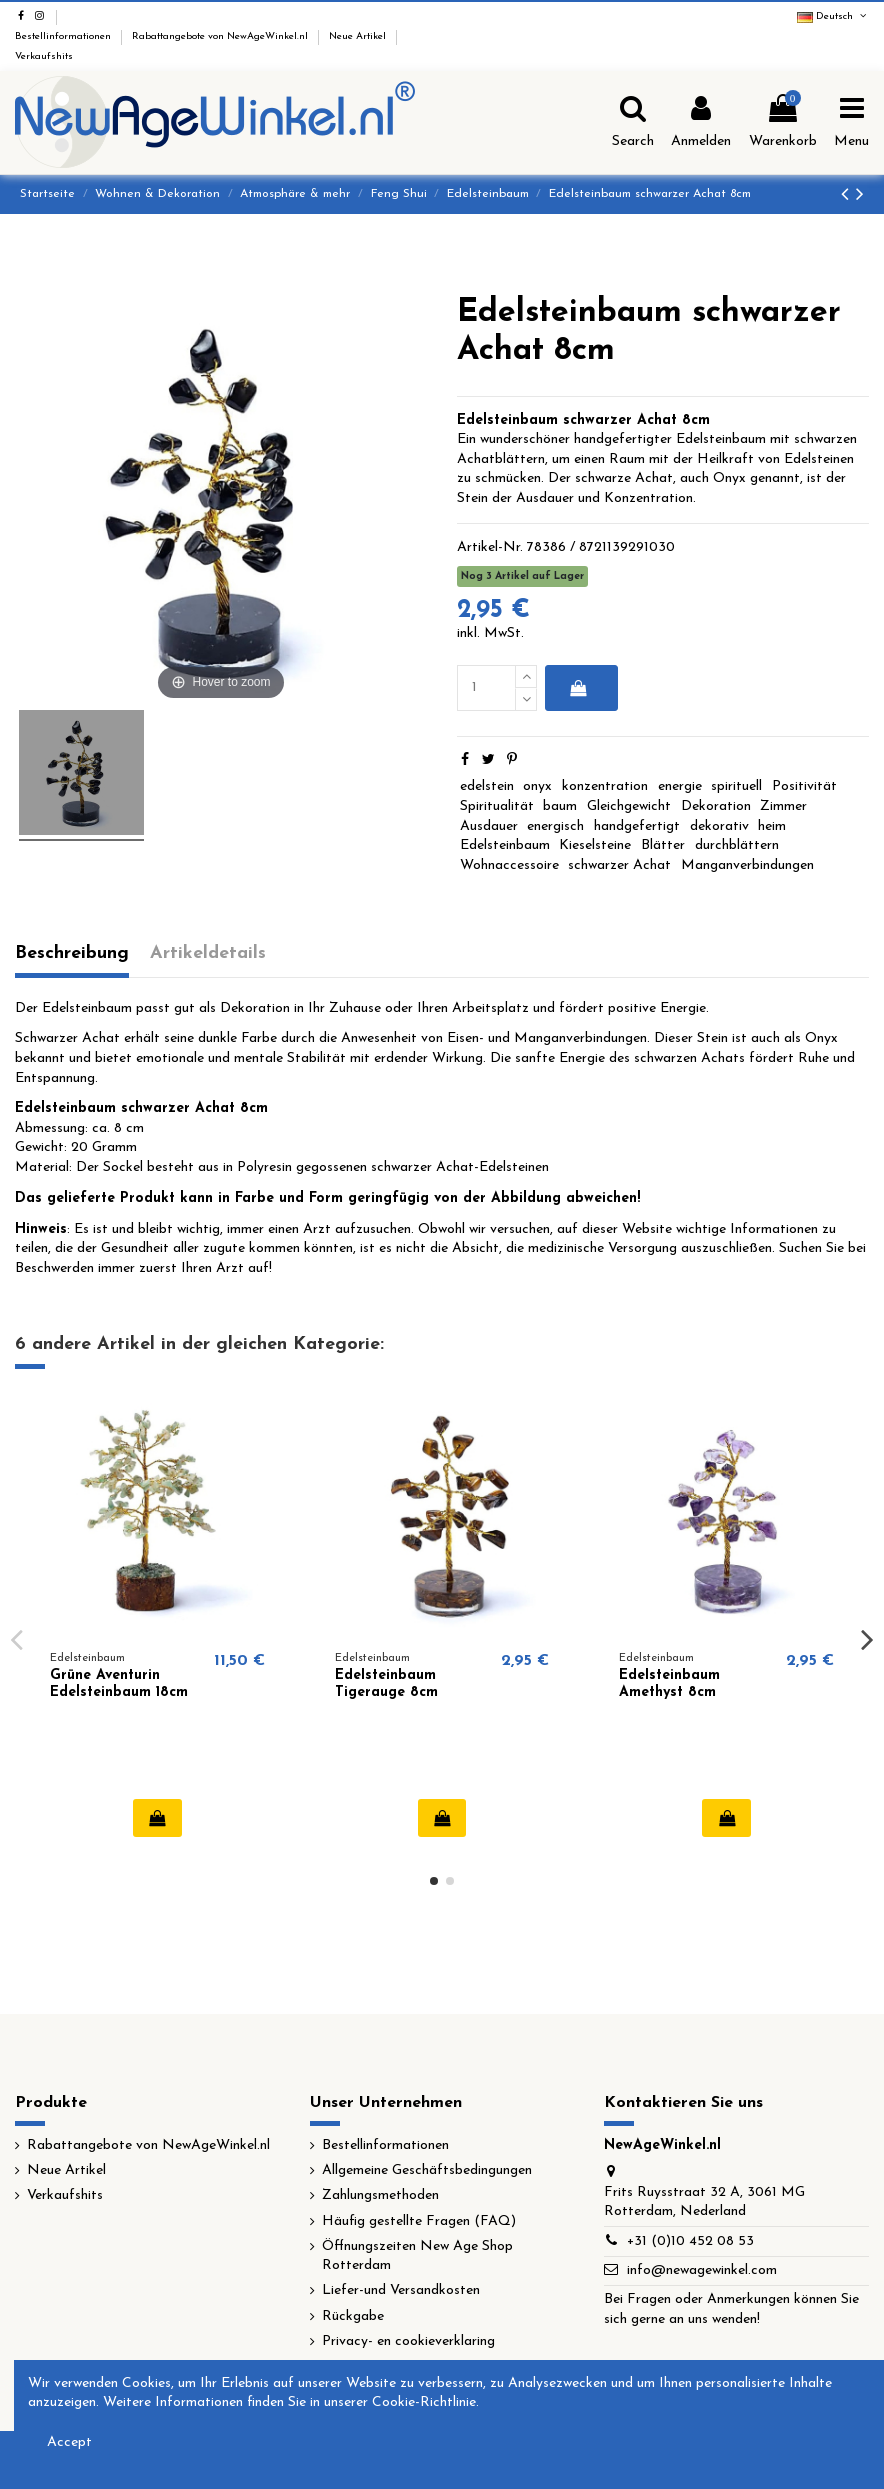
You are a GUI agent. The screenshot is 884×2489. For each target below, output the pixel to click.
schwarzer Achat (619, 865)
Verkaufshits (44, 56)
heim (772, 826)
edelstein (487, 786)
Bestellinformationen (64, 36)
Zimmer (783, 806)
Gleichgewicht (629, 806)
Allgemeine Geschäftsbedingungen (427, 2170)
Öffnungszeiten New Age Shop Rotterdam (417, 2256)
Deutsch (833, 16)
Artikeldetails (208, 953)
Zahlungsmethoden (380, 2195)
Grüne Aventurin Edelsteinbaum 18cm (119, 1684)
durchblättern (737, 845)
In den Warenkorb (577, 688)
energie (680, 786)
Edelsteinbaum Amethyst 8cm (669, 1684)
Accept (69, 2442)
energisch (555, 826)
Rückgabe (353, 2316)
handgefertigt (637, 826)
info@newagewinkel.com (702, 2270)
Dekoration (716, 806)
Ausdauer (489, 826)
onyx (537, 786)
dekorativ (719, 826)
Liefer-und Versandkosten (401, 2290)
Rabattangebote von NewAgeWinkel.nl (221, 36)
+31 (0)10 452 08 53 (690, 2241)
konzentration (605, 786)
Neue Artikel (359, 36)
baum (560, 806)
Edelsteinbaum (505, 845)
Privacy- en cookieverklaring (408, 2341)
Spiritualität (497, 806)
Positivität (804, 786)
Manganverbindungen (747, 865)
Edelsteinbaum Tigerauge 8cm (386, 1684)
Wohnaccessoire (509, 865)
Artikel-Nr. (490, 547)
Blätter (663, 845)
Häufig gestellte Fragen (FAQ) (419, 2221)
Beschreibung (72, 953)
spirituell (736, 786)
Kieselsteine (595, 845)
